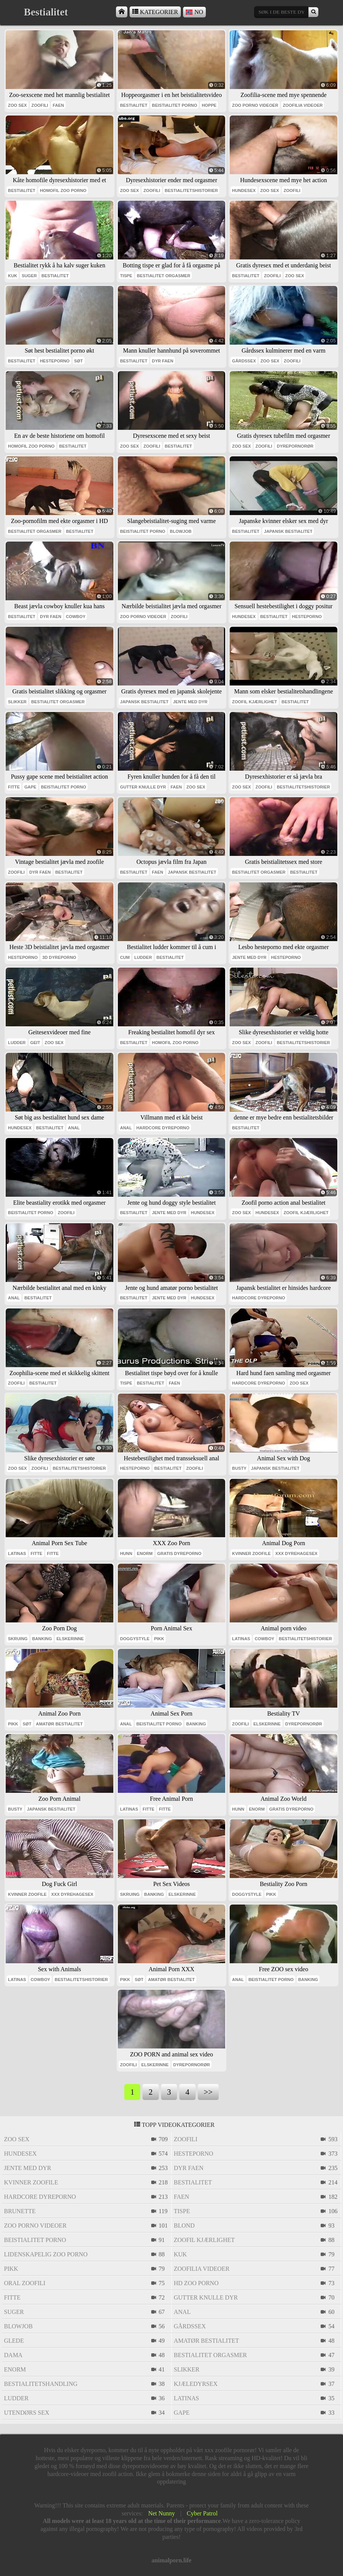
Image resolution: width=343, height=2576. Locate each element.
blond (184, 2225)
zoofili (39, 105)
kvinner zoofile (251, 1553)
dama (13, 2355)
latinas (17, 1553)
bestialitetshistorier (191, 190)
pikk (159, 1638)
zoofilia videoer (303, 105)
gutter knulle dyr (143, 787)
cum (125, 957)
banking (42, 1638)
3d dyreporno (59, 957)
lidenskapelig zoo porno (46, 2254)
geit (35, 1042)
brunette (20, 2211)
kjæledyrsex (196, 2384)
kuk (12, 275)
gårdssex (244, 361)
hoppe (209, 105)
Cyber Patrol (202, 2513)
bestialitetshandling (41, 2384)
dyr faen (163, 361)
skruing (18, 1638)
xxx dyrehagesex (296, 1553)
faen (58, 105)
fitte (14, 787)
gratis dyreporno (179, 1553)
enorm (145, 1553)
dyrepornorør (295, 446)
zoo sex (17, 105)
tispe (126, 275)
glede (14, 2340)
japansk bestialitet (288, 531)
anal (74, 1128)
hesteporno (54, 361)
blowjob (180, 531)
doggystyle (135, 1638)
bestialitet (133, 105)
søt (78, 361)
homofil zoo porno (63, 190)
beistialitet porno (174, 105)
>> (208, 2091)
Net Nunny (161, 2513)
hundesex (243, 190)
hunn (126, 1553)
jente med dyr (190, 701)
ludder (143, 957)
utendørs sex (27, 2412)
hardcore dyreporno (163, 1128)
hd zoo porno (196, 2283)
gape (30, 787)
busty (239, 1468)
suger (29, 275)
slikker (17, 701)
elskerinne (70, 1638)
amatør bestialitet (59, 1724)
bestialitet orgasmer (163, 275)
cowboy (76, 616)
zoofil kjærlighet (254, 701)
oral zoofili (24, 2283)
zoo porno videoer (255, 105)
